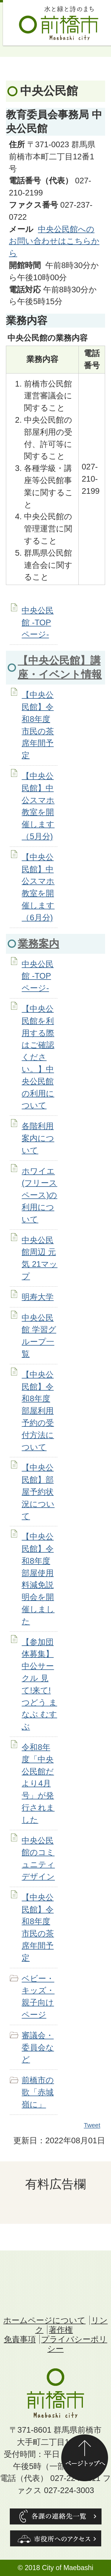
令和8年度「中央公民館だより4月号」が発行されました (38, 1783)
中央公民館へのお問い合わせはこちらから (54, 241)
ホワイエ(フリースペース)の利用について (39, 1195)
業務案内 (38, 943)
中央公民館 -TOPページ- (38, 622)
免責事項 (20, 2339)
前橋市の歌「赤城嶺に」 (38, 2092)
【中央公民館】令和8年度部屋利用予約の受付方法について (38, 1411)
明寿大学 (38, 1296)
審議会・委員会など (38, 2047)
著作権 (61, 2329)
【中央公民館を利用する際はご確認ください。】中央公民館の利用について (38, 1057)
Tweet (92, 2125)
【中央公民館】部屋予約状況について (38, 1491)
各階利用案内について (38, 1138)
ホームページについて (44, 2320)
